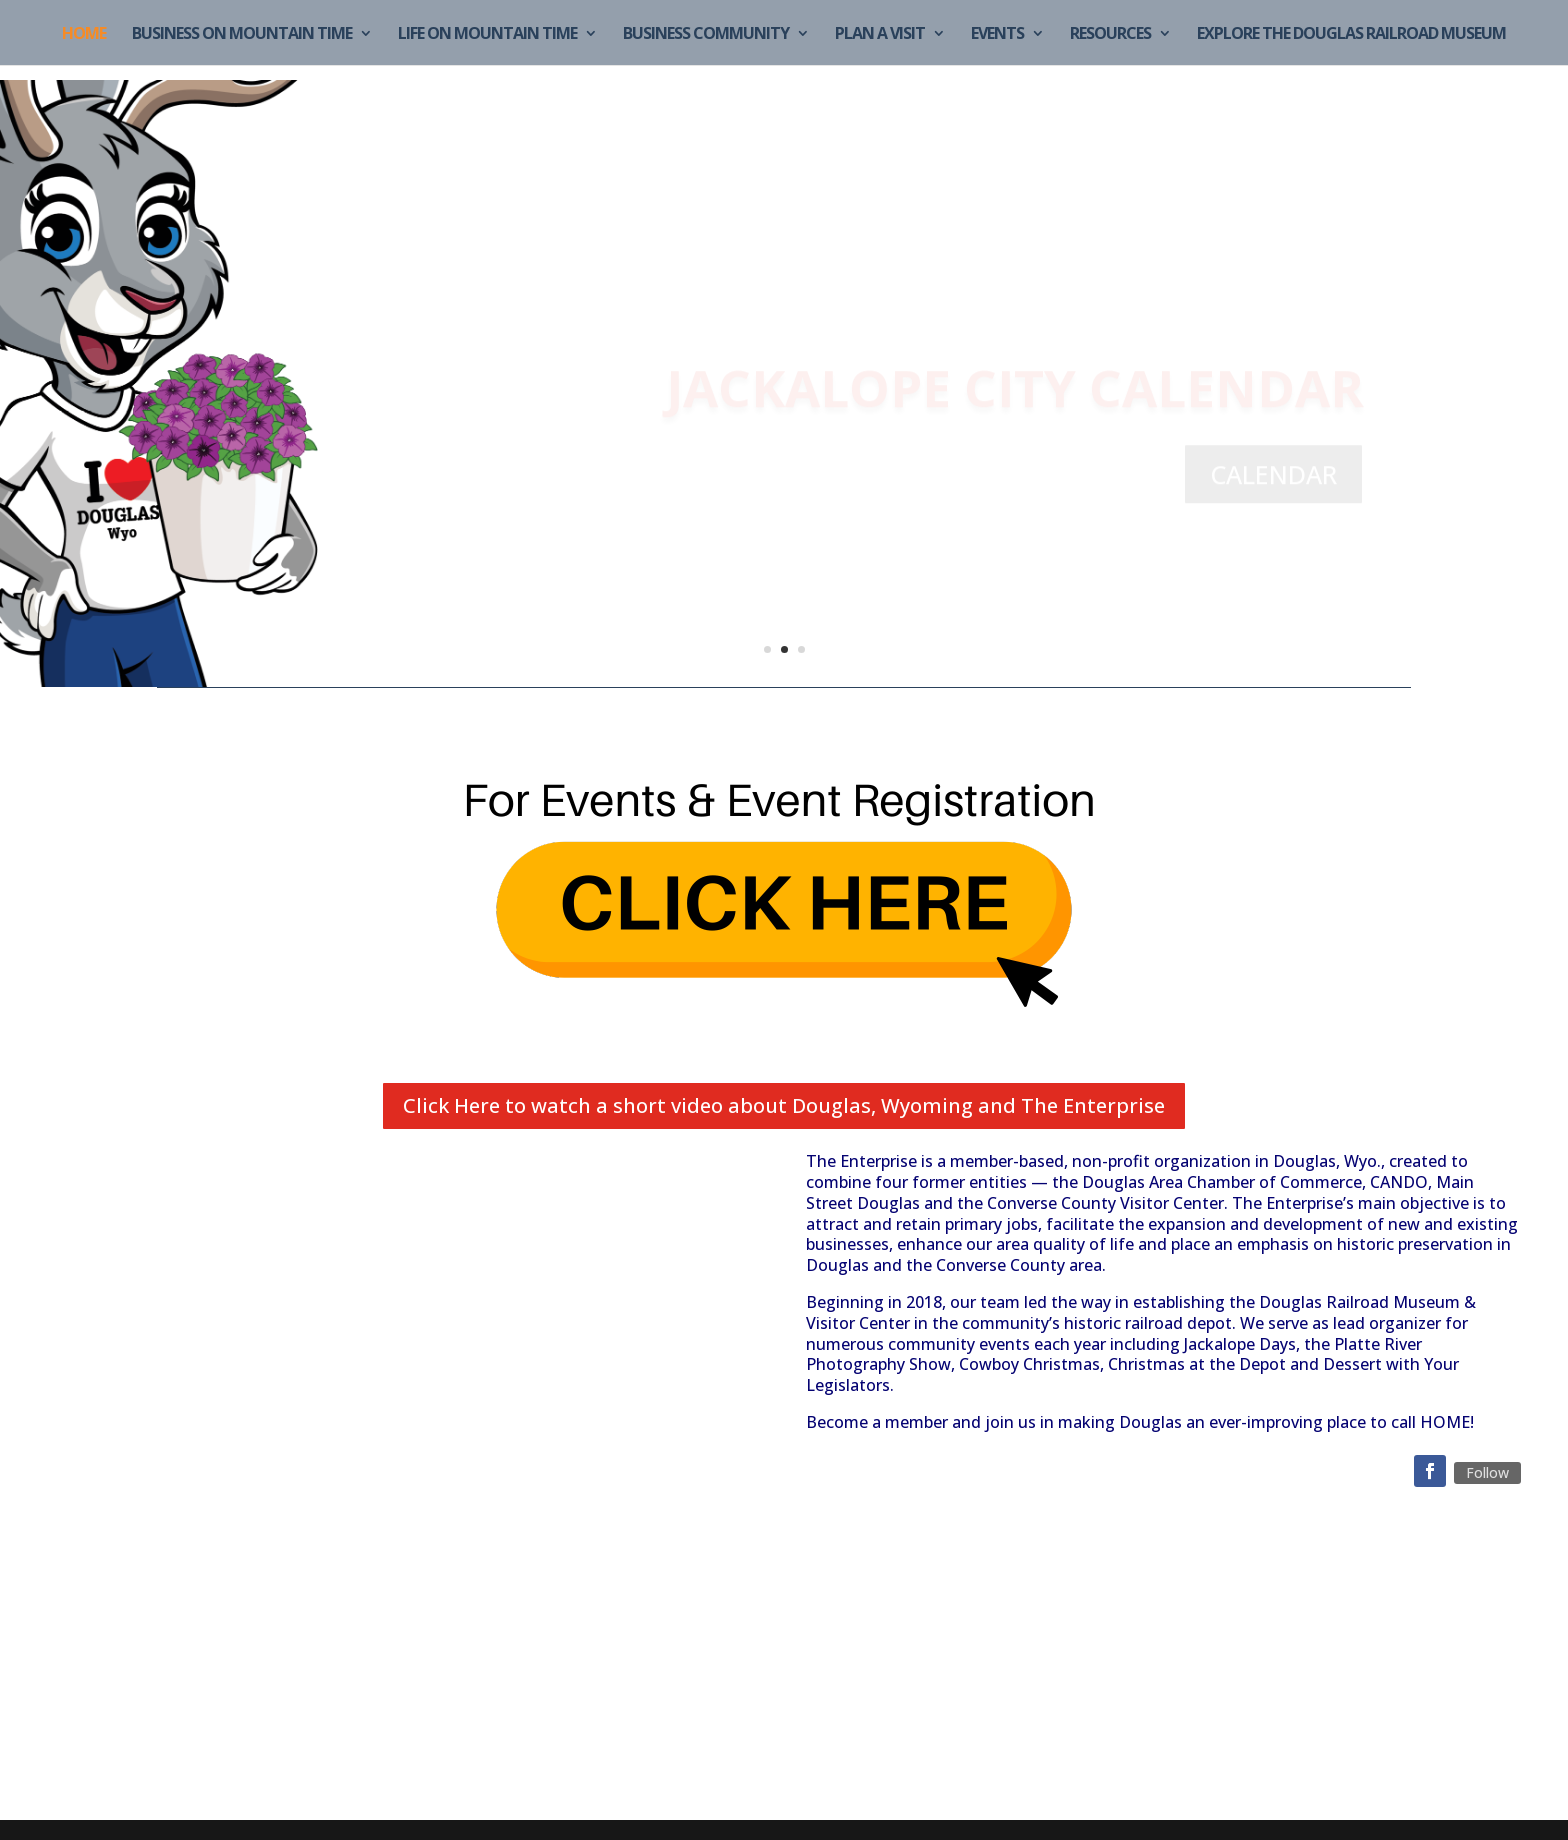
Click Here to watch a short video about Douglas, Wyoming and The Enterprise (784, 1105)
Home (84, 35)
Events (997, 35)
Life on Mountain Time (487, 35)
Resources (1110, 35)
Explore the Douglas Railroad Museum (1351, 35)
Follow (1487, 1472)
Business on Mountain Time (242, 35)
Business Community (706, 35)
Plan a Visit (880, 35)
